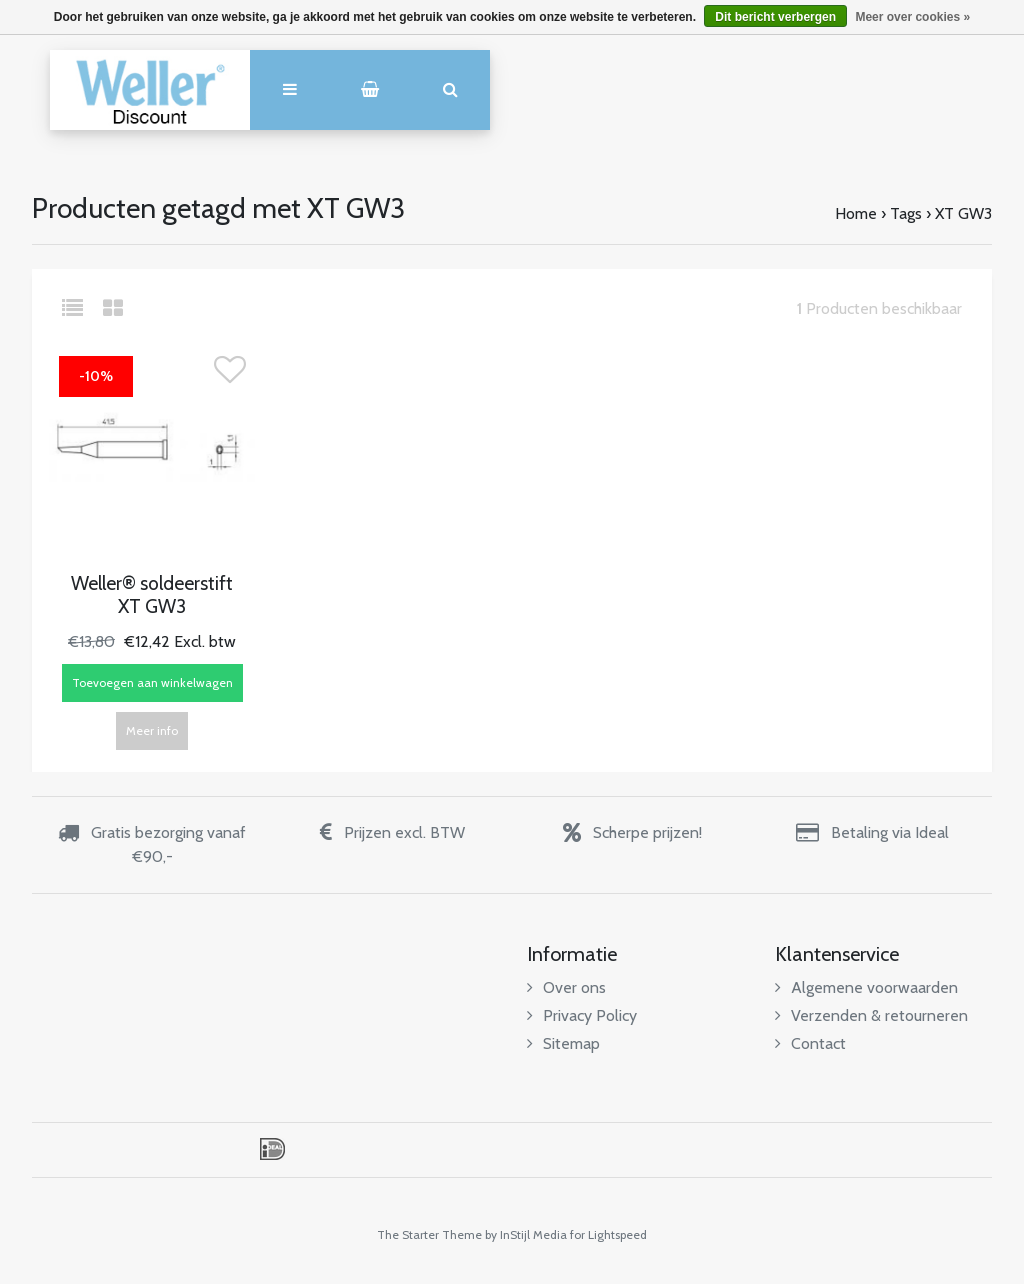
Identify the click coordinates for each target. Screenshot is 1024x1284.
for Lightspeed (608, 1234)
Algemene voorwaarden (866, 987)
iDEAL (272, 1149)
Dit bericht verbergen (775, 17)
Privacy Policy (582, 1015)
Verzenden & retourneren (871, 1015)
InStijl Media (533, 1234)
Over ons (566, 987)
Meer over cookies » (912, 17)
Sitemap (563, 1043)
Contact (810, 1043)
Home (856, 213)
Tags (906, 213)
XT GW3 (963, 213)
